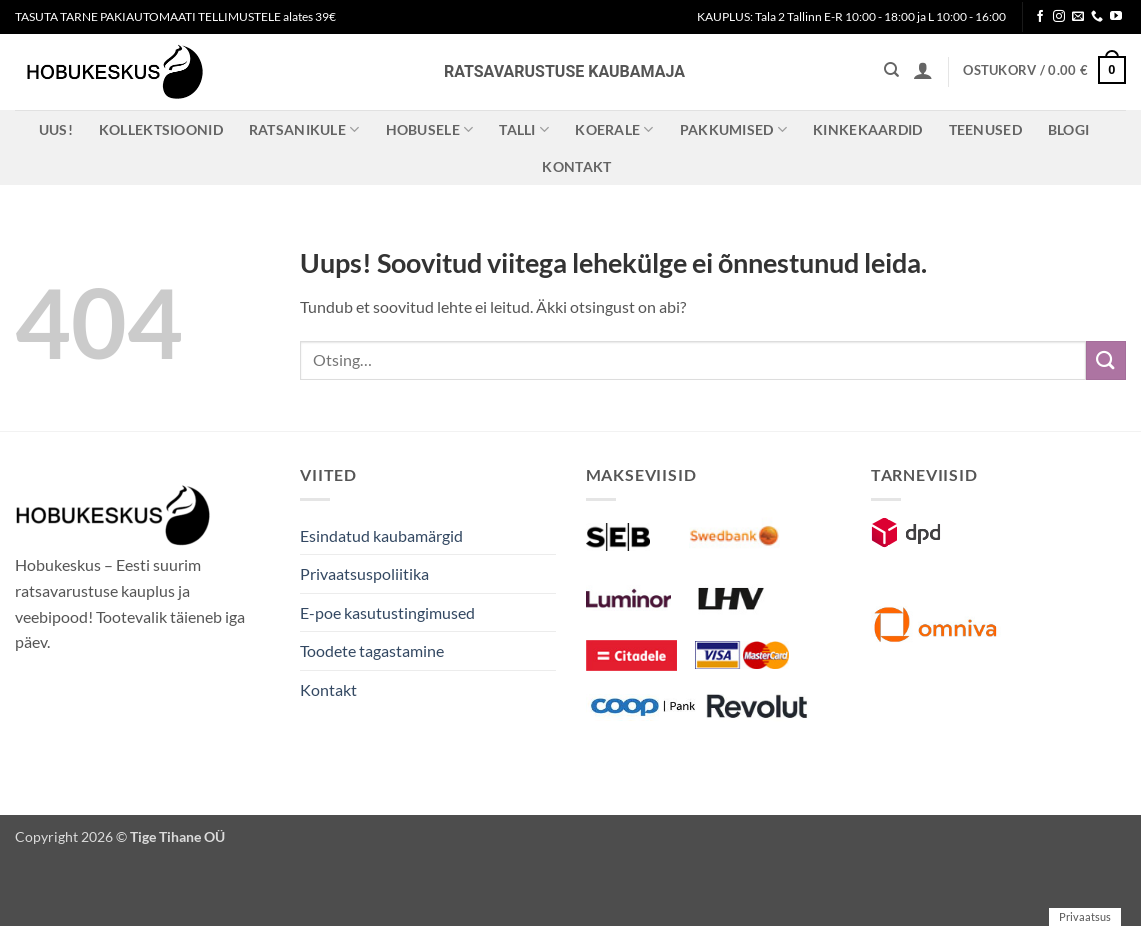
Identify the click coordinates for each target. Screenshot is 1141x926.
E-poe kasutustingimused (387, 612)
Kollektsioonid (161, 129)
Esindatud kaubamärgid (381, 535)
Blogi (1068, 129)
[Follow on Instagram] (1059, 17)
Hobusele (430, 129)
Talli (524, 129)
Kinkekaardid (867, 129)
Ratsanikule (304, 129)
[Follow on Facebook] (1040, 17)
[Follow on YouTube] (1116, 17)
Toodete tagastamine (372, 650)
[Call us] (1097, 17)
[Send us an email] (1078, 17)
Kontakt (576, 166)
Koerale (614, 129)
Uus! (56, 129)
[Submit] (1106, 360)
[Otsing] (891, 70)
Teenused (985, 129)
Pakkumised (733, 129)
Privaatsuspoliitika (364, 573)
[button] (923, 70)
